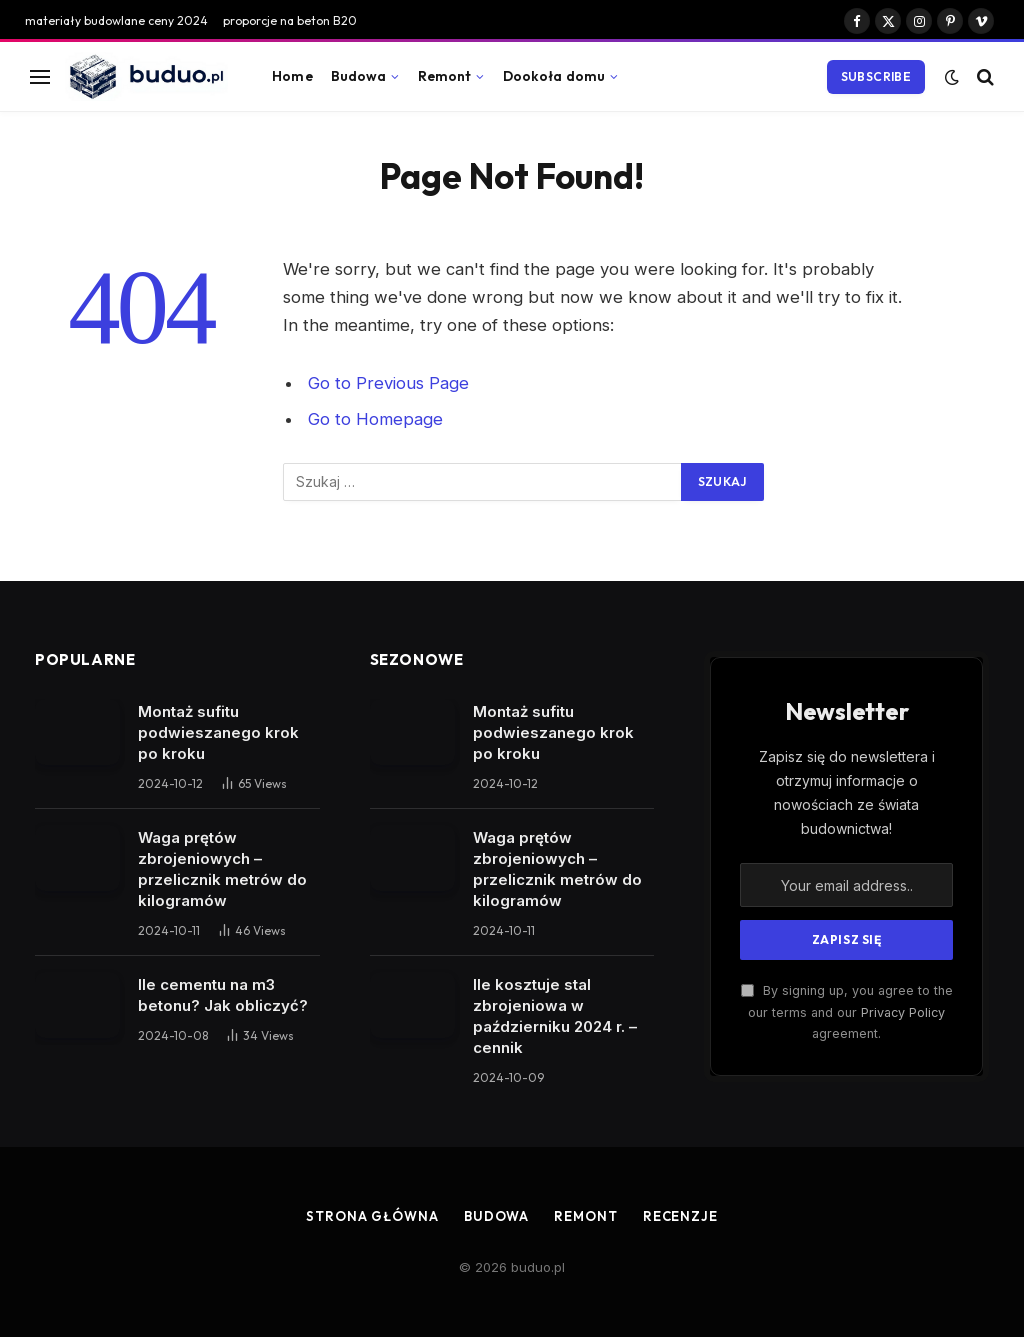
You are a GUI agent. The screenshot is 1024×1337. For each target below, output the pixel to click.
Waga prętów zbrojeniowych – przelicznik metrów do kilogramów (222, 869)
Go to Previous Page (388, 383)
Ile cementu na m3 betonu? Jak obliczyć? (223, 995)
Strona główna (372, 1216)
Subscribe (876, 76)
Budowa (359, 76)
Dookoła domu (554, 76)
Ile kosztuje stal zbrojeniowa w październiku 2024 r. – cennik (555, 1016)
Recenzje (680, 1216)
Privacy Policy (903, 1012)
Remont (445, 76)
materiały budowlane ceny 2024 (116, 20)
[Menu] (40, 76)
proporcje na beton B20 (290, 20)
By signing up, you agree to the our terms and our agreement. (847, 1012)
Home (292, 76)
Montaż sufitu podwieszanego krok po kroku (218, 732)
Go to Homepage (375, 419)
